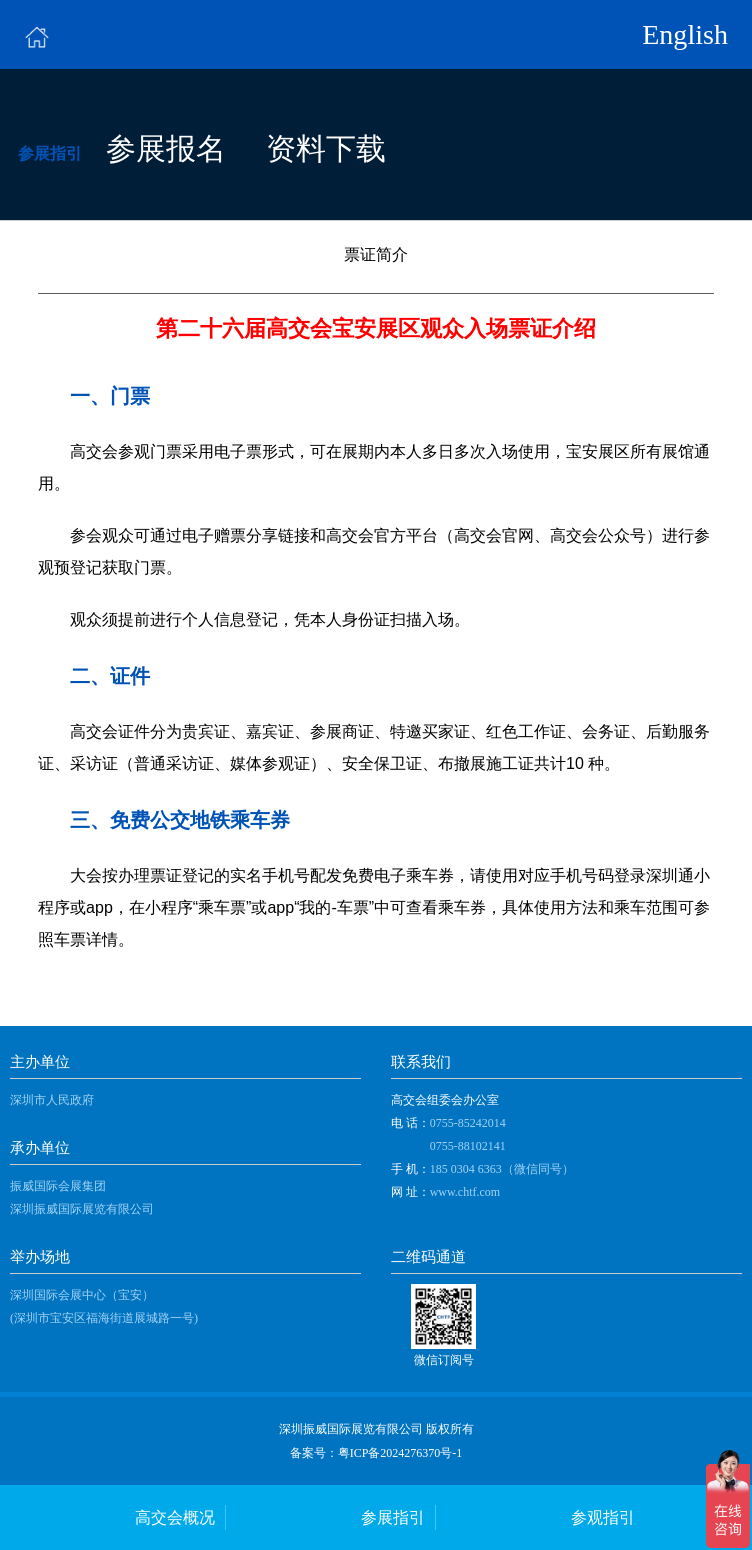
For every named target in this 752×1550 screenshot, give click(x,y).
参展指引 (393, 1517)
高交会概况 (175, 1517)
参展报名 (166, 149)
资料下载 (326, 149)
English (685, 34)
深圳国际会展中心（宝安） (82, 1295)
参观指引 (603, 1517)
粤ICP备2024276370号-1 (400, 1453)
